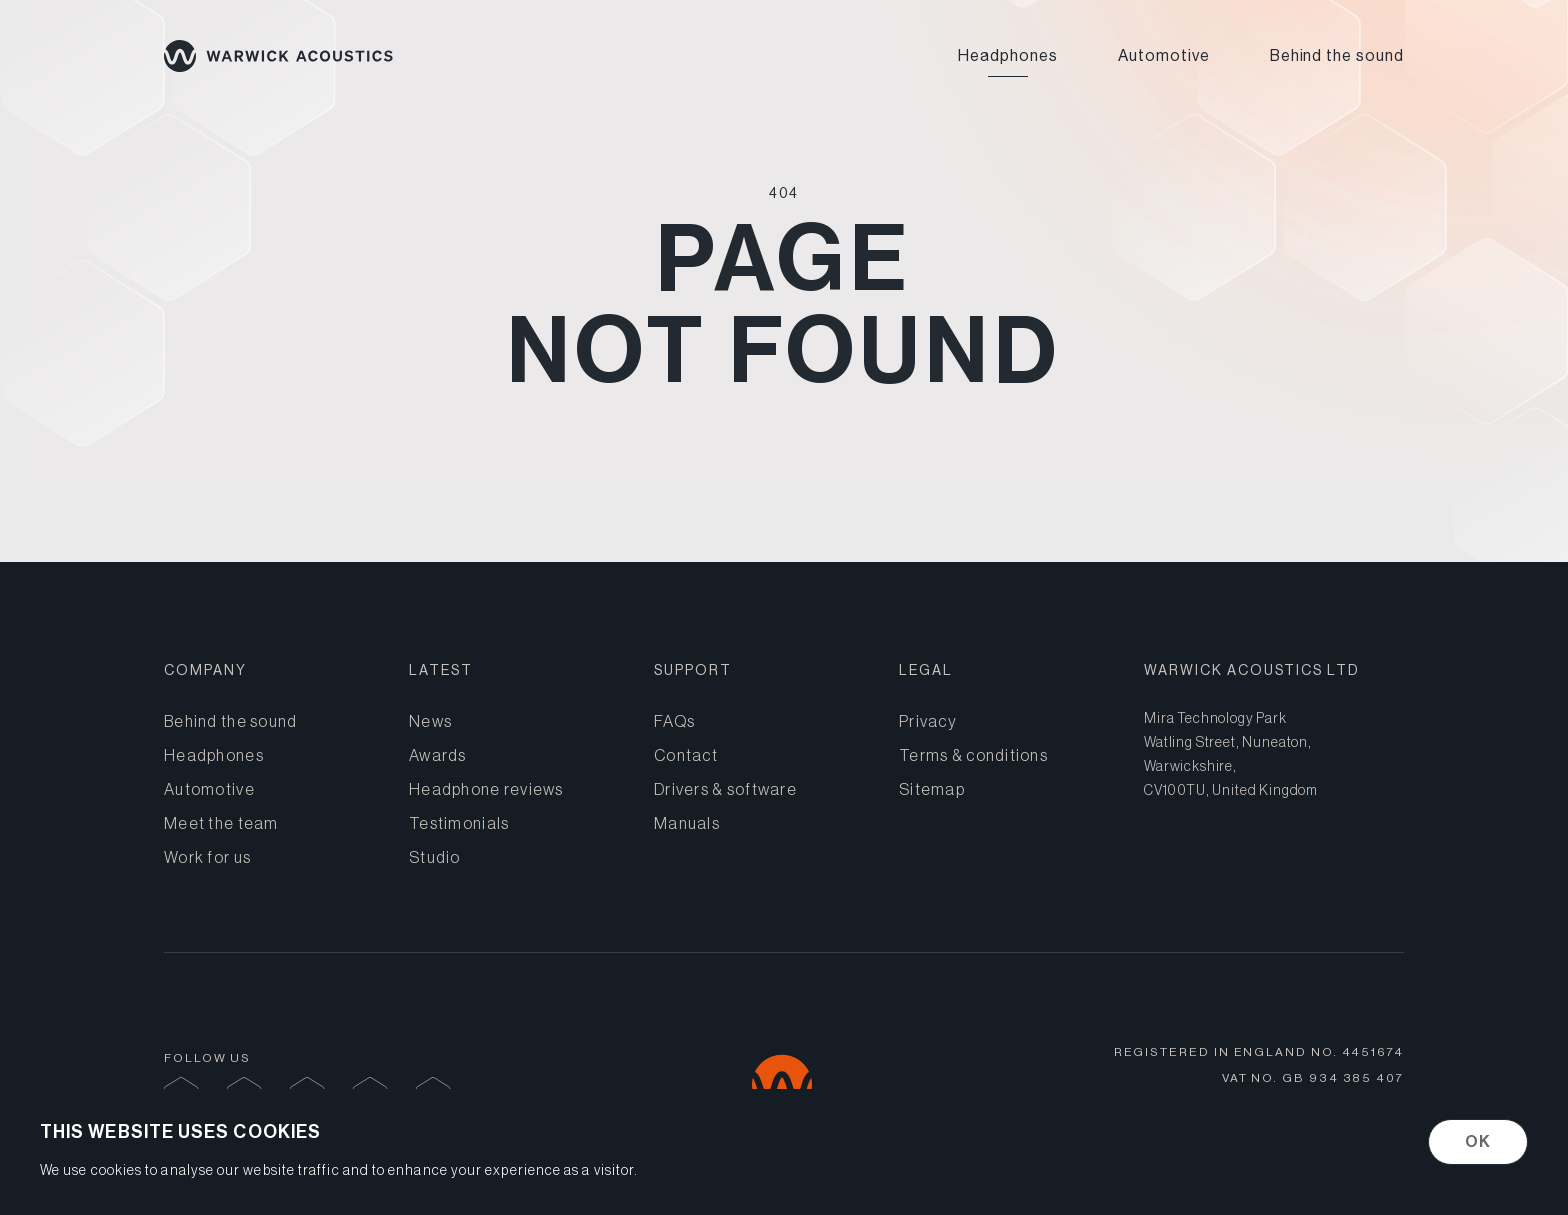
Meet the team (221, 823)
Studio (435, 857)
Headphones (1008, 56)
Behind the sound (1337, 56)
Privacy (928, 721)
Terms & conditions (973, 755)
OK (1478, 1141)
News (430, 721)
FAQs (674, 721)
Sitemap (932, 789)
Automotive (1164, 56)
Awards (438, 755)
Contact (686, 755)
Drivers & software (725, 789)
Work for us (207, 857)
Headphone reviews (486, 789)
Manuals (687, 823)
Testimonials (459, 823)
